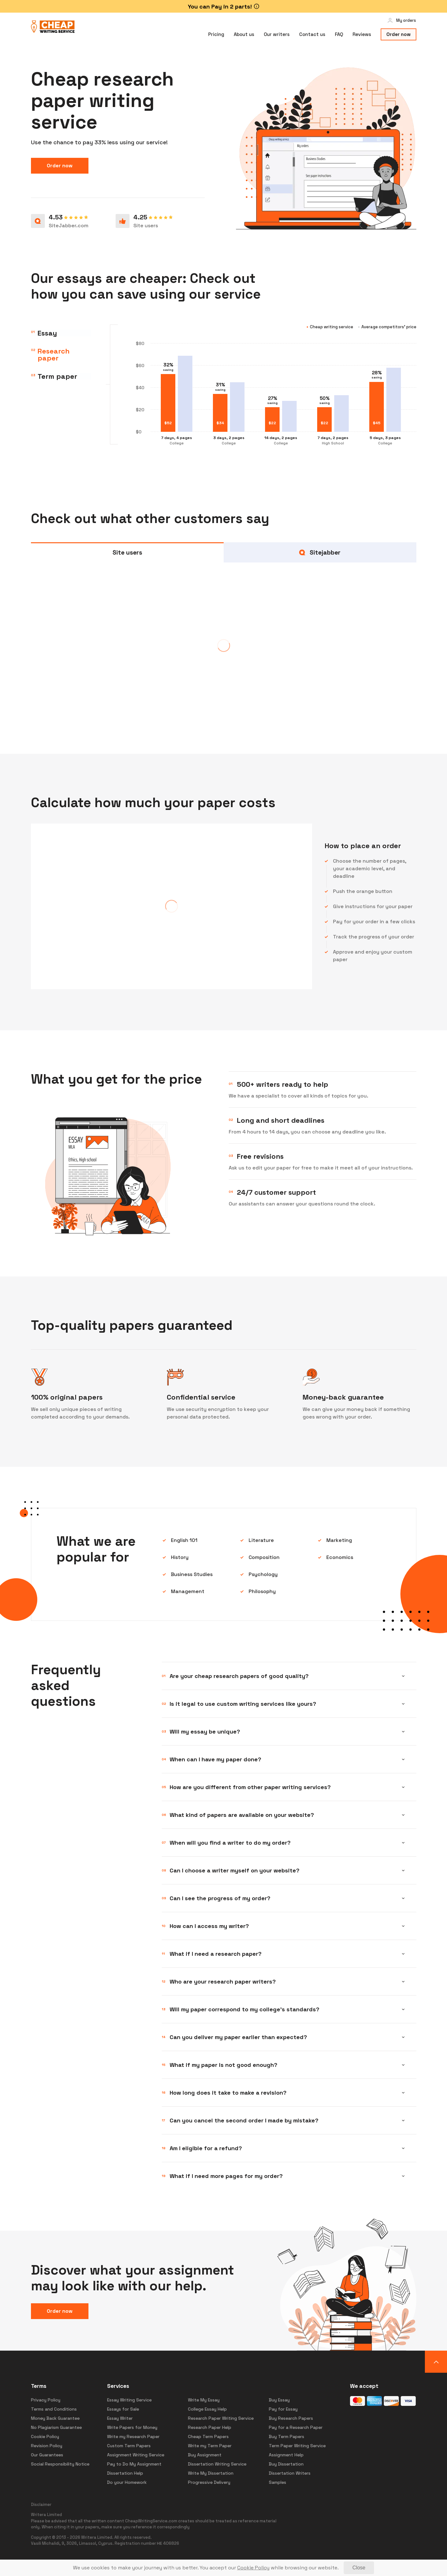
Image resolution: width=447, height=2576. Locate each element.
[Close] (359, 2567)
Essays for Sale (123, 2409)
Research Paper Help (209, 2427)
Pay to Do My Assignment (134, 2464)
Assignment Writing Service (135, 2455)
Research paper (53, 356)
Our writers (277, 34)
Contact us (312, 34)
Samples (277, 2482)
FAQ (339, 34)
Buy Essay (279, 2400)
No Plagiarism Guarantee (56, 2427)
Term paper (57, 379)
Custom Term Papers (129, 2445)
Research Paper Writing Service (221, 2418)
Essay (47, 333)
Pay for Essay (283, 2409)
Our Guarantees (47, 2455)
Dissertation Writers (290, 2473)
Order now (398, 34)
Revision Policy (46, 2445)
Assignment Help (286, 2455)
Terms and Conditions (54, 2409)
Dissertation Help (125, 2473)
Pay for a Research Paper (296, 2427)
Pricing (216, 34)
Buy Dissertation (286, 2464)
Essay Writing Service (129, 2400)
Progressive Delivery (209, 2482)
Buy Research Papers (291, 2418)
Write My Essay (204, 2400)
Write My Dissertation (210, 2473)
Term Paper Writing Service (297, 2445)
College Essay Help (207, 2409)
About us (244, 34)
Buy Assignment (204, 2455)
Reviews (362, 34)
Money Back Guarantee (55, 2418)
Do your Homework (127, 2482)
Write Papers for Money (132, 2427)
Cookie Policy (45, 2436)
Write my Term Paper (210, 2445)
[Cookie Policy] (253, 2567)
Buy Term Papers (286, 2436)
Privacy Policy (45, 2400)
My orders (406, 20)
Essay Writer (120, 2418)
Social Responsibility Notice (60, 2464)
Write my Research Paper (133, 2436)
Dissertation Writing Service (217, 2464)
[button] (436, 2362)
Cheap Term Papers (208, 2436)
